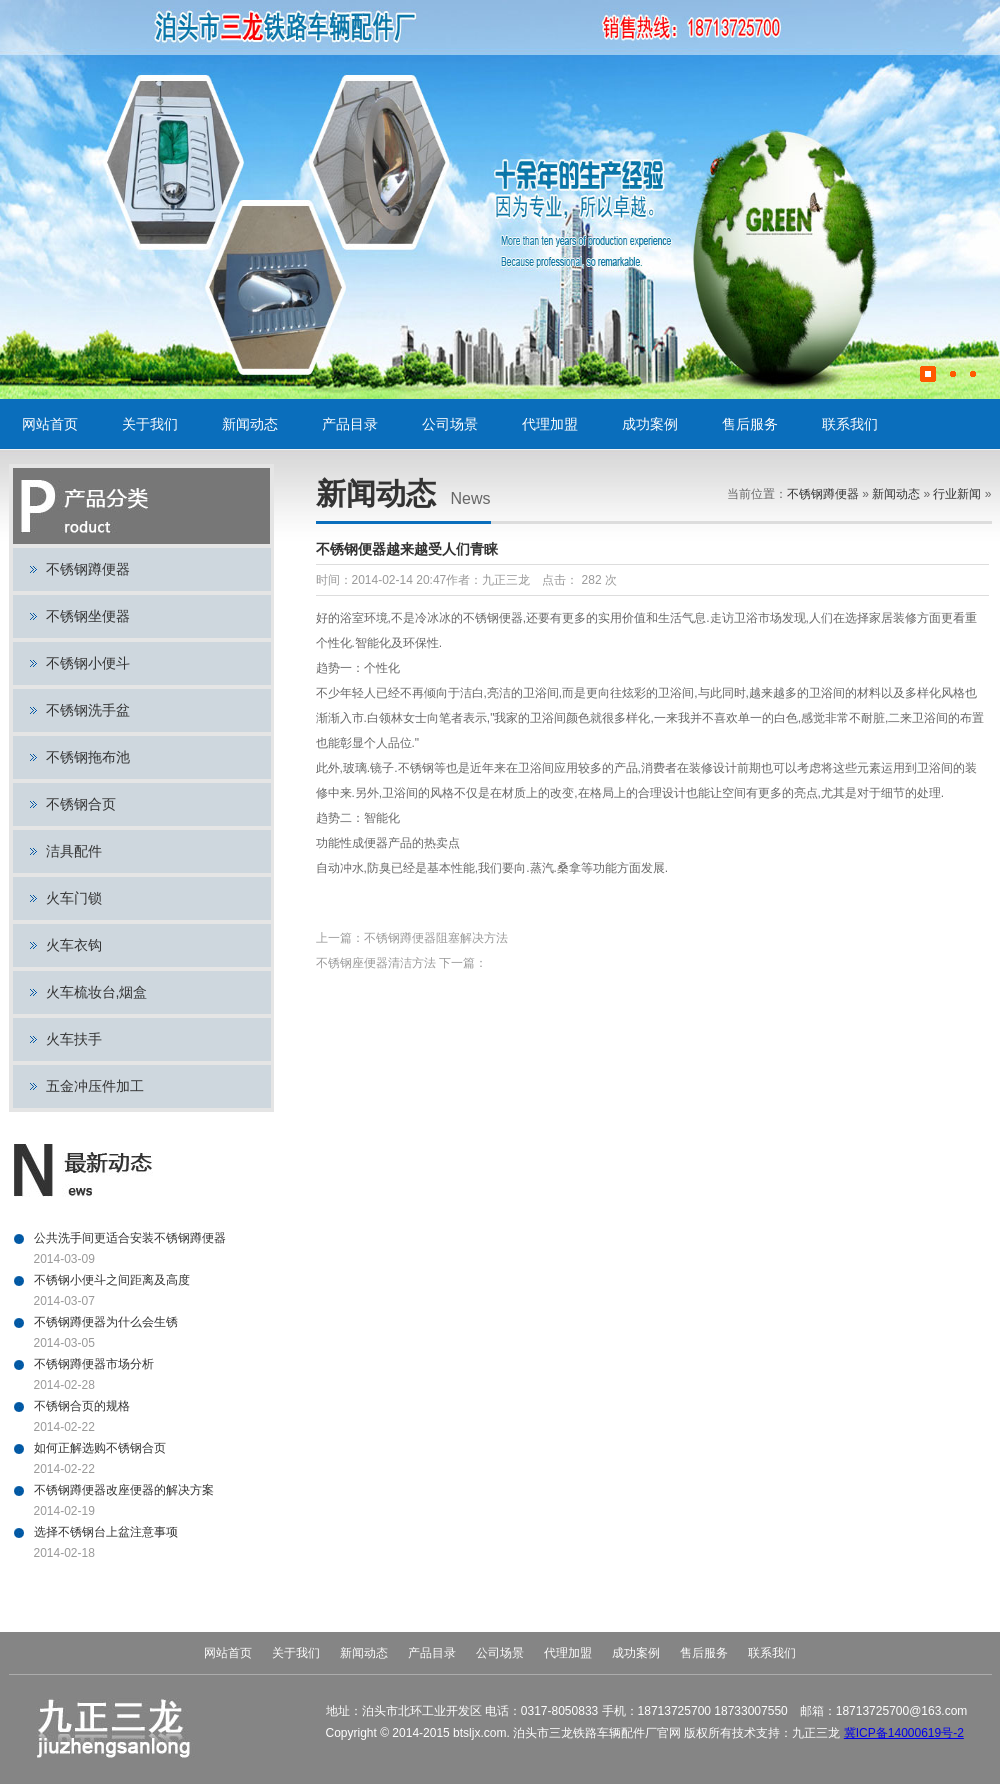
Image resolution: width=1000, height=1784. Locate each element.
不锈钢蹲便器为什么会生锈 (106, 1322)
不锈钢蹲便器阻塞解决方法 (436, 938)
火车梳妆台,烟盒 (97, 992)
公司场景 (450, 424)
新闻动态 (250, 424)
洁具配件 (74, 851)
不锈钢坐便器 (88, 616)
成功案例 (650, 424)
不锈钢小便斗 (88, 663)
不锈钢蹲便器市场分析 (94, 1364)
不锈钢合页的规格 (82, 1406)
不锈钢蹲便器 (88, 569)
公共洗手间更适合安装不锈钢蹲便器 (130, 1238)
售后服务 (750, 424)
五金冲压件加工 (95, 1086)
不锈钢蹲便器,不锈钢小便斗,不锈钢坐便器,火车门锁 (364, 27)
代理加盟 (550, 424)
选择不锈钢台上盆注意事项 (106, 1532)
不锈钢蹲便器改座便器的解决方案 (124, 1490)
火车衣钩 (74, 945)
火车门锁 (74, 898)
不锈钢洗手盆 (88, 710)
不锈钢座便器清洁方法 (376, 963)
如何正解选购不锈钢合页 (100, 1448)
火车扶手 (74, 1039)
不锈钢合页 (81, 804)
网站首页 (50, 424)
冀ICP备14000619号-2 (904, 1733)
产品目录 (350, 424)
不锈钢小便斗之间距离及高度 (112, 1280)
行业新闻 (957, 494)
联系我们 (850, 424)
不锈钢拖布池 (88, 757)
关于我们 (150, 424)
